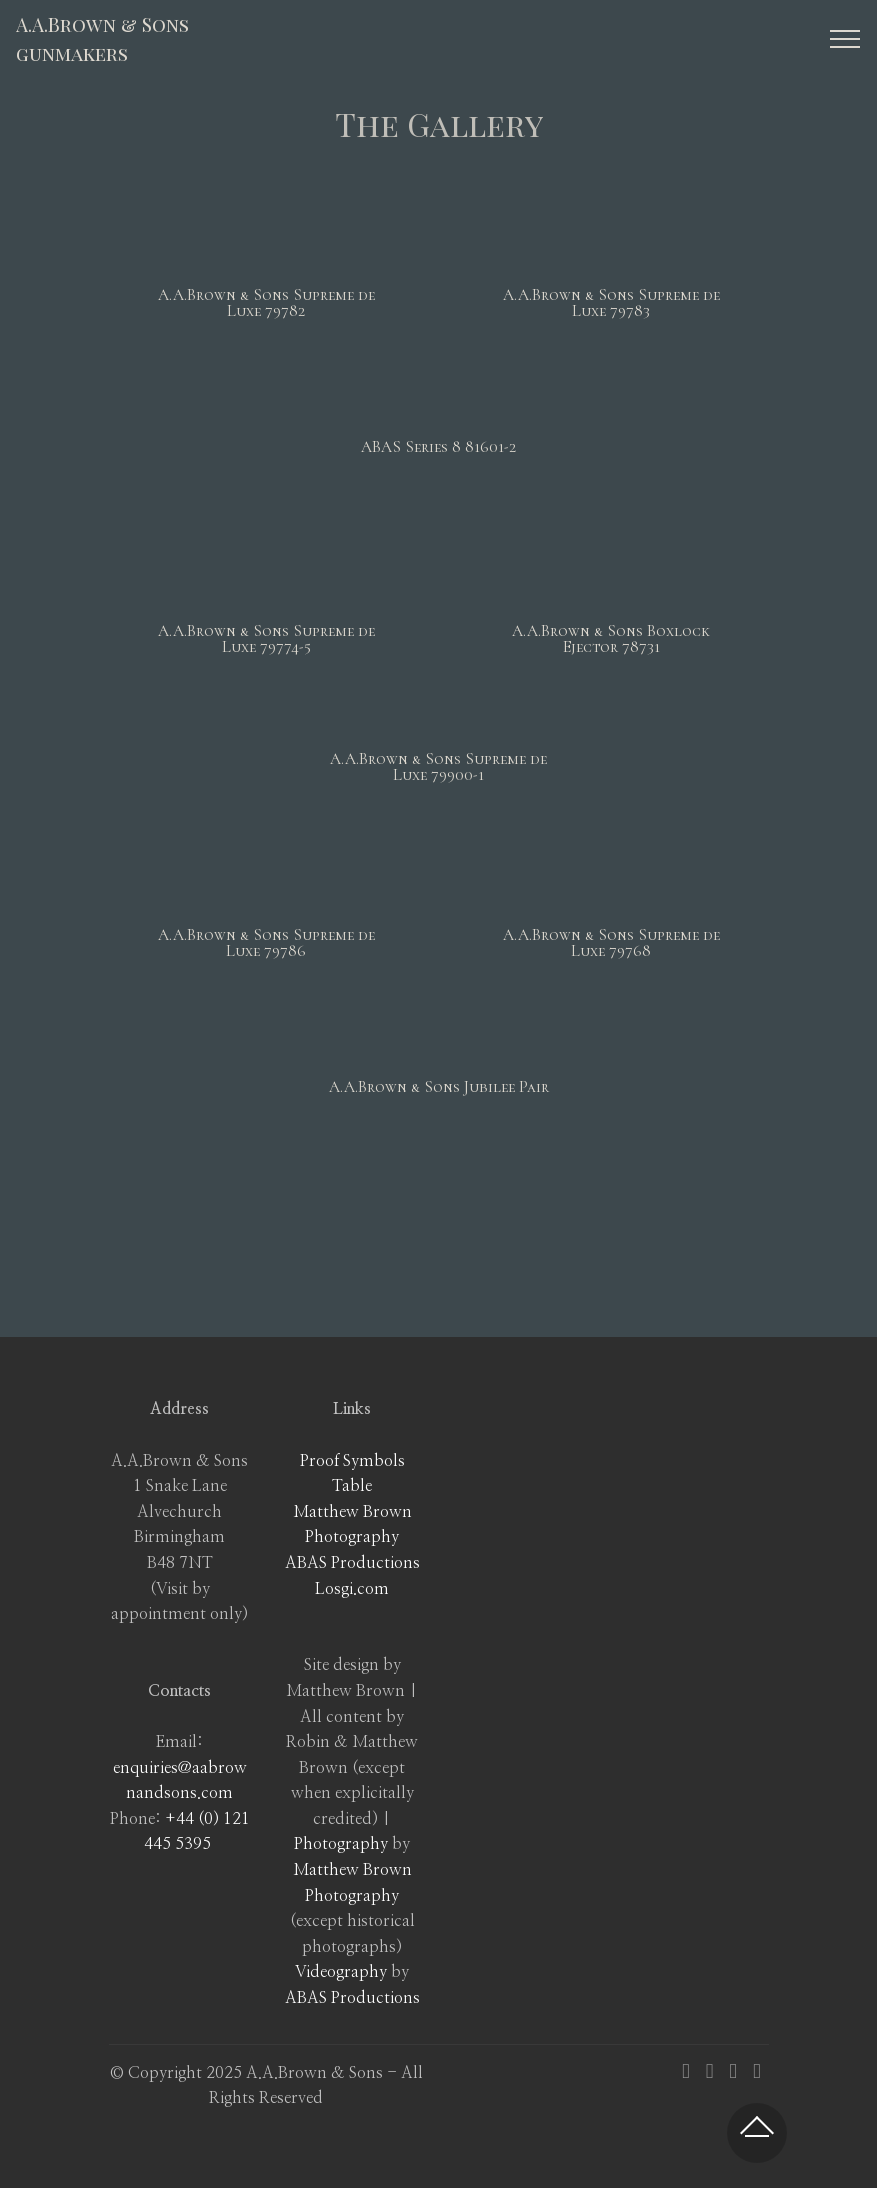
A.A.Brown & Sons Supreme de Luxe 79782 (266, 303)
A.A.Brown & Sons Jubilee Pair (439, 1087)
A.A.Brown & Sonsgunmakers (102, 38)
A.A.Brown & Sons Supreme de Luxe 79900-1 (438, 767)
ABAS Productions (352, 1563)
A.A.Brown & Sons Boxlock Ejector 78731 (611, 639)
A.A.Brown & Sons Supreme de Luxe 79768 (611, 943)
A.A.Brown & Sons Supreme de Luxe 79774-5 (266, 639)
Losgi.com (352, 1589)
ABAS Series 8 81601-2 (438, 447)
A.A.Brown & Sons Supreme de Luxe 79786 (266, 943)
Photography (341, 1844)
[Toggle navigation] (845, 39)
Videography (341, 1972)
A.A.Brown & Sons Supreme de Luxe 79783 (611, 303)
